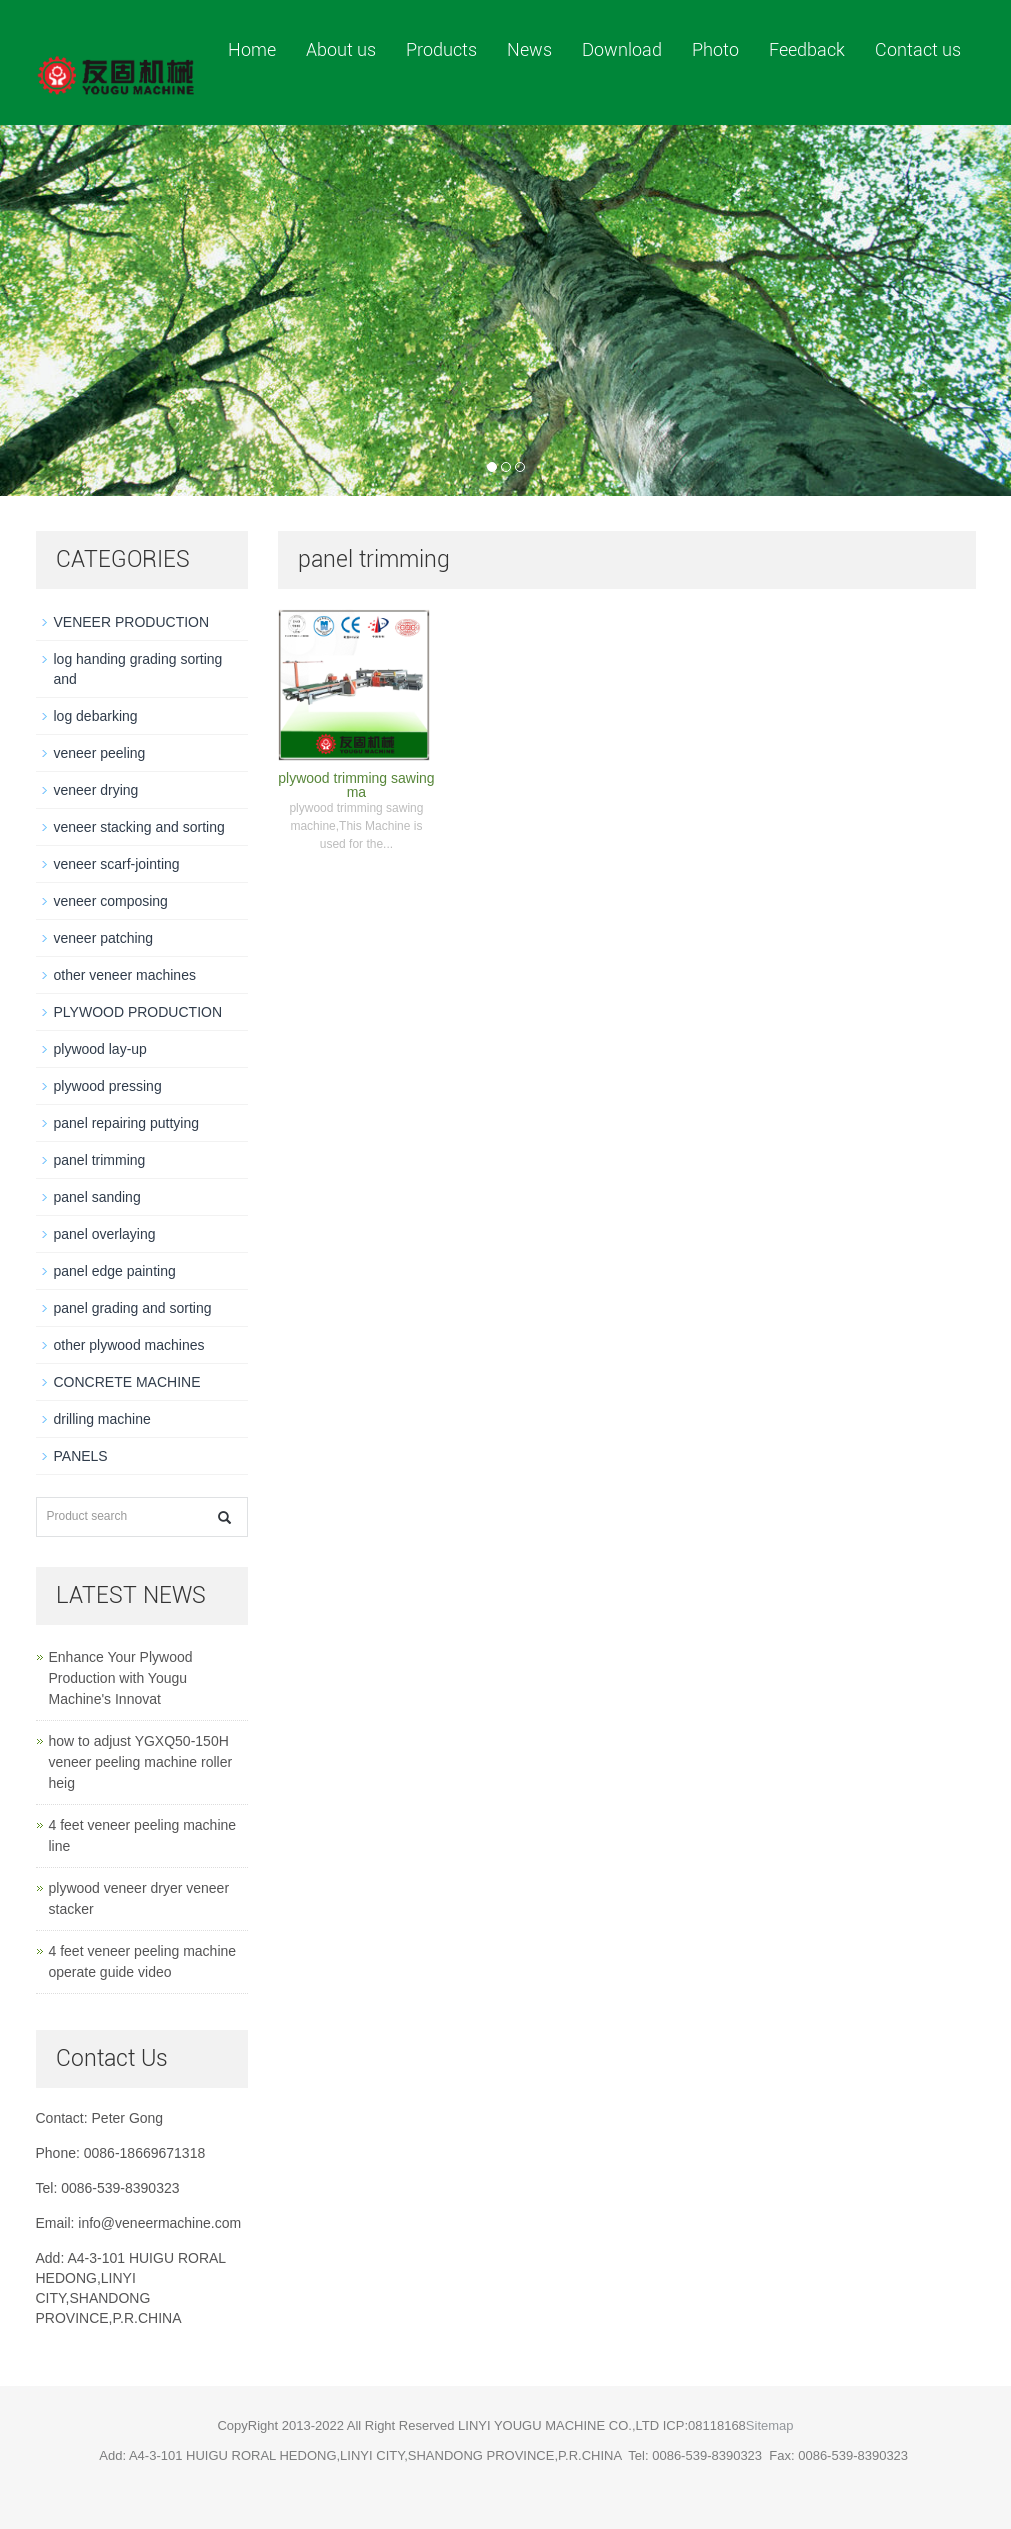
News (529, 49)
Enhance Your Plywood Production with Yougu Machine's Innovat (121, 1678)
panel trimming (100, 1160)
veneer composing (111, 901)
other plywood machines (129, 1345)
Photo (715, 49)
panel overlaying (105, 1234)
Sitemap (770, 2425)
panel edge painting (115, 1271)
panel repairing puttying (127, 1123)
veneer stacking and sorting (139, 827)
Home (252, 49)
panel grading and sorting (133, 1308)
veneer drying (96, 790)
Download (622, 49)
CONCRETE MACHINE (127, 1382)
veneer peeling (100, 753)
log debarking (96, 716)
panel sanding (97, 1197)
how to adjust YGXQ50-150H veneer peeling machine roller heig (141, 1762)
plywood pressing (108, 1086)
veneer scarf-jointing (117, 864)
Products (441, 49)
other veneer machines (125, 975)
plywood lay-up (100, 1049)
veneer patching (104, 938)
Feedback (807, 49)
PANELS (81, 1456)
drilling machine (102, 1419)
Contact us (918, 49)
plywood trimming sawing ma (356, 785)
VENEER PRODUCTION (132, 622)
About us (341, 49)
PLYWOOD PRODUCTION (138, 1012)
